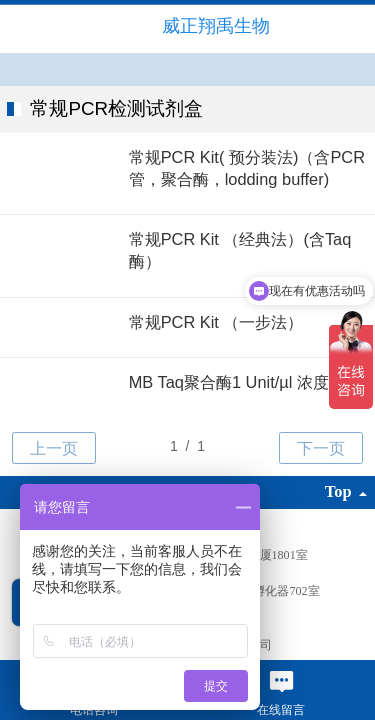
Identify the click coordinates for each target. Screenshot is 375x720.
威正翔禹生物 (216, 26)
